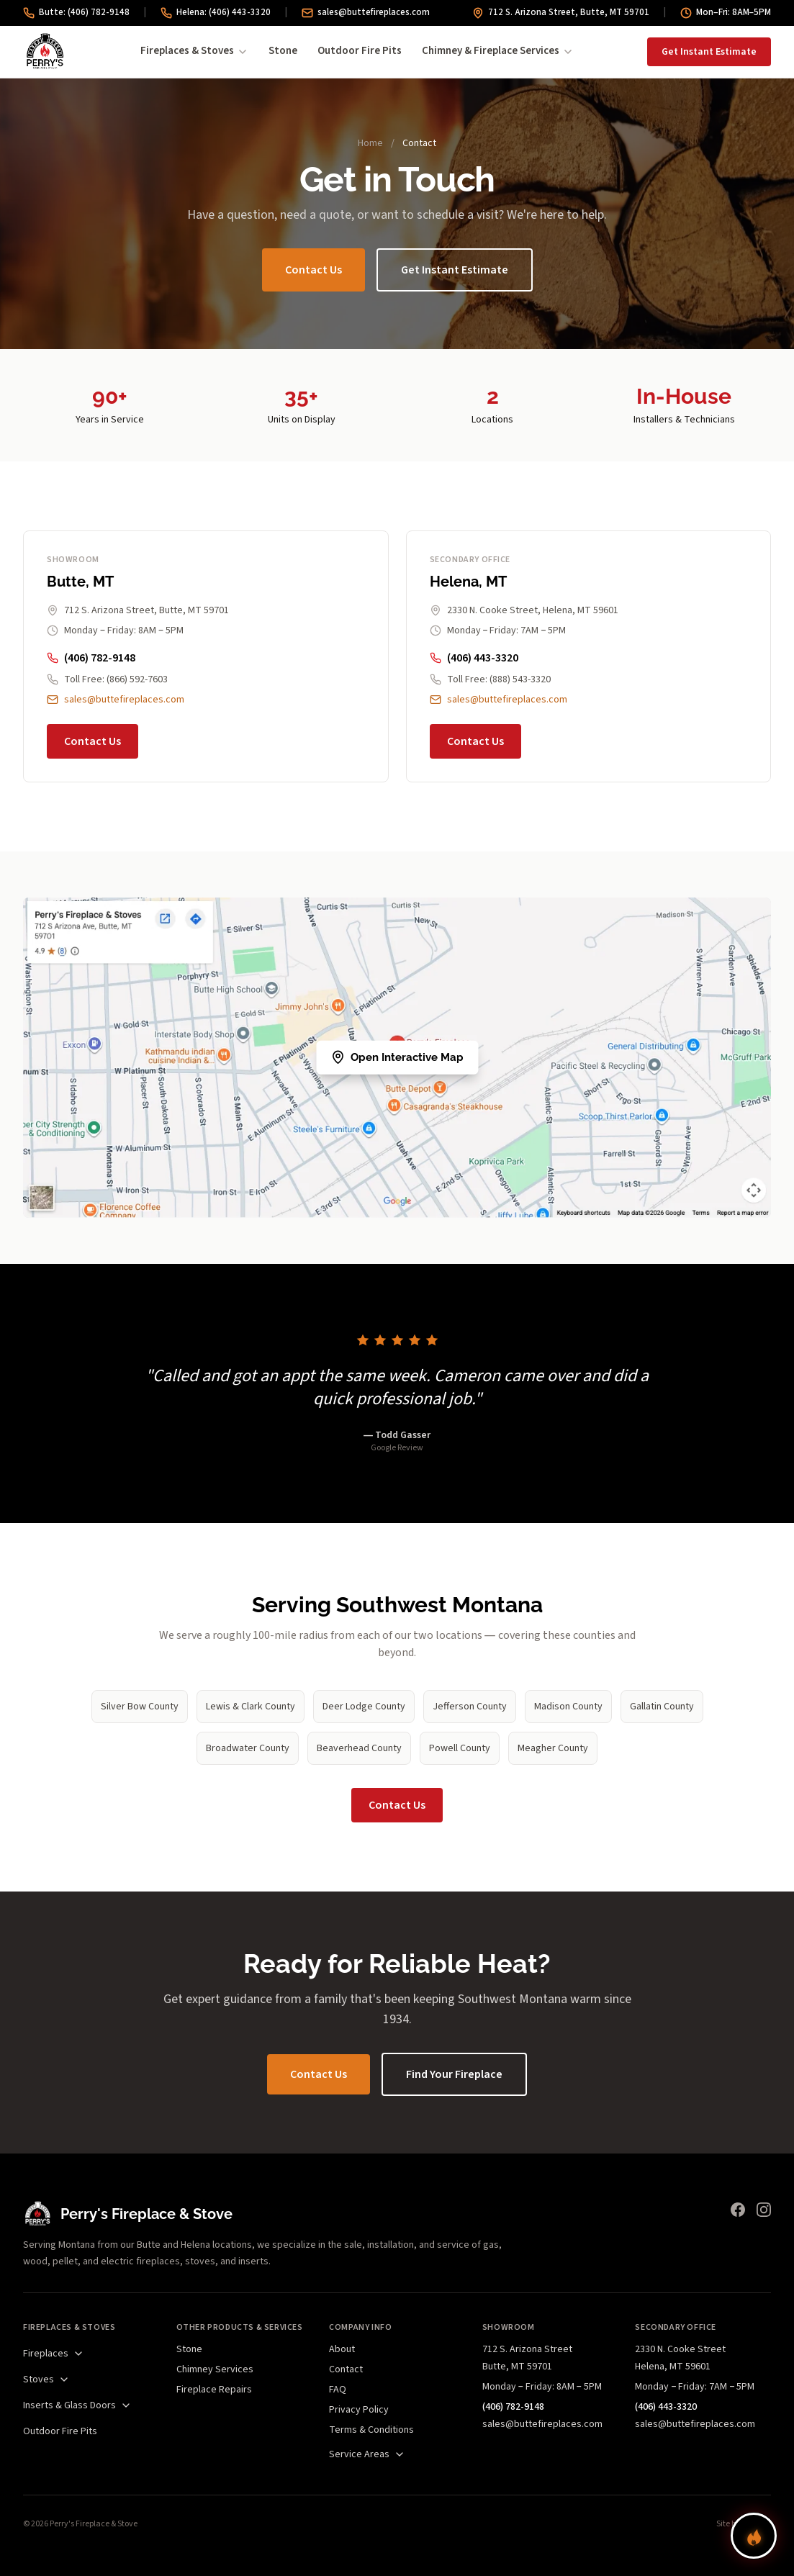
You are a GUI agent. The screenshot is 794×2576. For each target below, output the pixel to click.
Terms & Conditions (371, 2430)
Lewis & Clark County (250, 1706)
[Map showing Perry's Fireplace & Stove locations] (397, 1058)
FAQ (337, 2389)
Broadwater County (247, 1748)
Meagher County (553, 1748)
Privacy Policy (359, 2410)
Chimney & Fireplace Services (498, 50)
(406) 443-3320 (474, 658)
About (342, 2349)
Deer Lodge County (363, 1706)
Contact (346, 2369)
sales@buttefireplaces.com (366, 12)
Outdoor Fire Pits (359, 50)
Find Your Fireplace (454, 2074)
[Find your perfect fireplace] (754, 2536)
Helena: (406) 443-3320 (216, 12)
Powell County (459, 1748)
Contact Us (313, 270)
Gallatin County (662, 1706)
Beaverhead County (359, 1748)
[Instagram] (764, 2209)
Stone (283, 50)
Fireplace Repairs (214, 2389)
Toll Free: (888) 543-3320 (490, 679)
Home (370, 143)
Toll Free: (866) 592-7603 (107, 679)
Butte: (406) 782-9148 (76, 12)
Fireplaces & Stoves (194, 50)
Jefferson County (470, 1706)
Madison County (568, 1706)
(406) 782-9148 (91, 658)
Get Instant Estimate (709, 52)
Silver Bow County (140, 1706)
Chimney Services (214, 2369)
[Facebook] (738, 2209)
